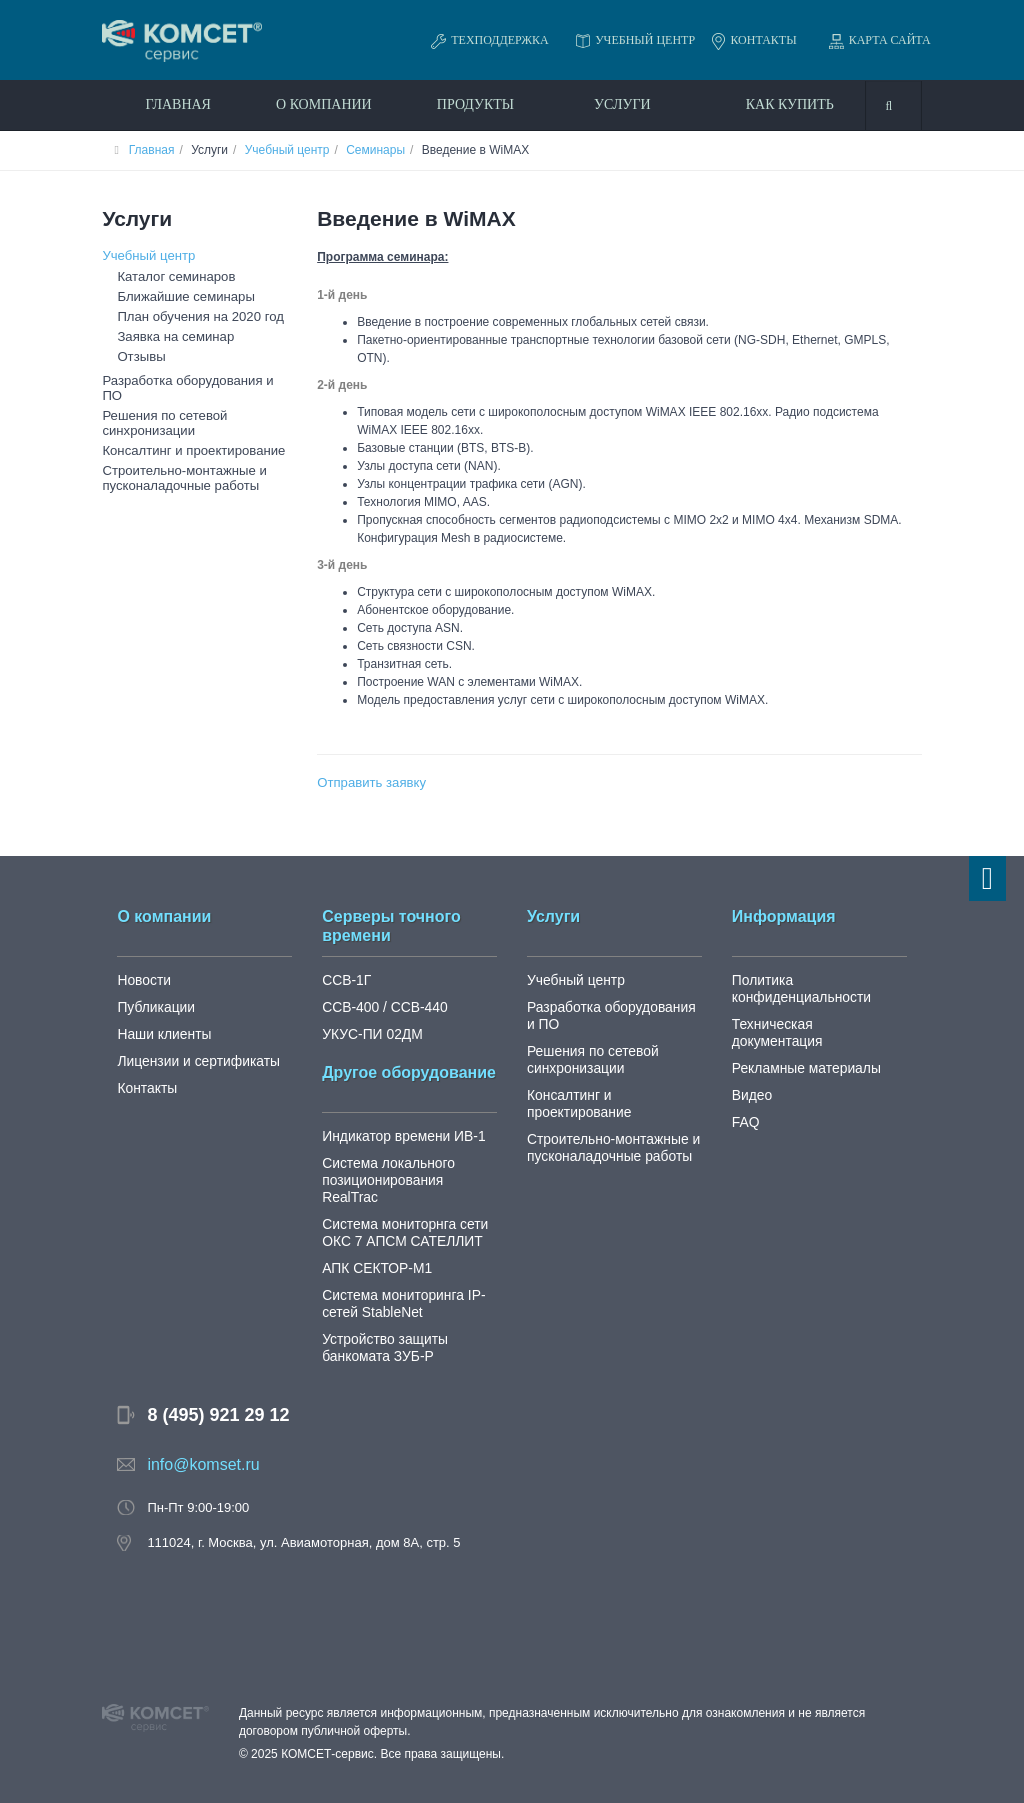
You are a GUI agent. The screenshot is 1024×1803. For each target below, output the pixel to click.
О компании (324, 104)
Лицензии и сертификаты (193, 1059)
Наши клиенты (161, 1032)
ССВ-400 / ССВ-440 (381, 1005)
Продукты (475, 104)
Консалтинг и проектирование (185, 431)
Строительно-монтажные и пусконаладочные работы (177, 457)
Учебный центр (287, 150)
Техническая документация (814, 1022)
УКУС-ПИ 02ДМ (369, 1032)
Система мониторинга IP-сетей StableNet (398, 1285)
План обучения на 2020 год (193, 316)
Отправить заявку (366, 782)
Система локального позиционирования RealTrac (407, 1170)
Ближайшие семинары (179, 296)
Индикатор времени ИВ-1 (398, 1134)
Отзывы (139, 356)
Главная (178, 104)
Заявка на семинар (170, 336)
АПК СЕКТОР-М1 (373, 1249)
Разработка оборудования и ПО (190, 379)
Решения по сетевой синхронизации (159, 405)
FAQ (745, 1103)
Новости (142, 978)
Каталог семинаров (171, 276)
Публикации (153, 1005)
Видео (751, 1076)
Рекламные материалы (802, 1049)
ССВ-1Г (345, 978)
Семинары (375, 150)
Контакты (145, 1086)
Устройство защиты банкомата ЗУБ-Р (381, 1329)
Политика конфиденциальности (797, 987)
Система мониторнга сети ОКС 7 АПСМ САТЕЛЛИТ (400, 1214)
